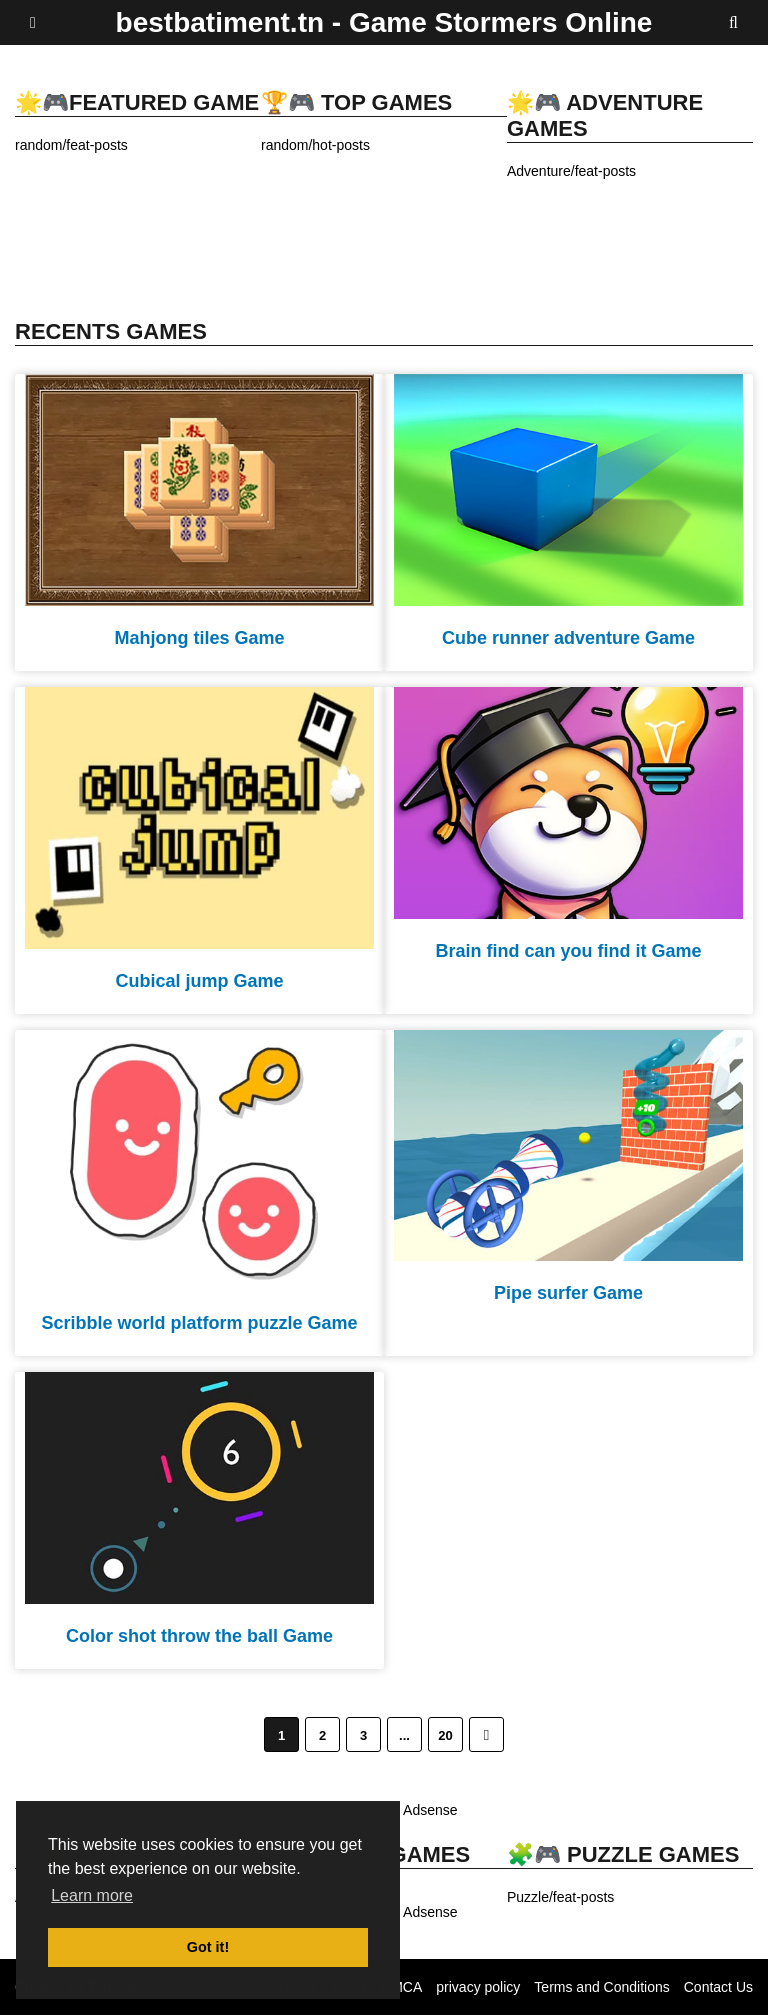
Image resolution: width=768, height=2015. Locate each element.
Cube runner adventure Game (568, 638)
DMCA (401, 1987)
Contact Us (718, 1987)
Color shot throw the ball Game (199, 1636)
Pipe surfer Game (568, 1293)
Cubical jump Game (199, 981)
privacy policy (478, 1987)
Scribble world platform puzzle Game (199, 1323)
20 (445, 1735)
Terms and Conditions (601, 1987)
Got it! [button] (208, 1947)
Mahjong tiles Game (199, 638)
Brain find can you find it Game (568, 951)
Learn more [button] (92, 1895)
